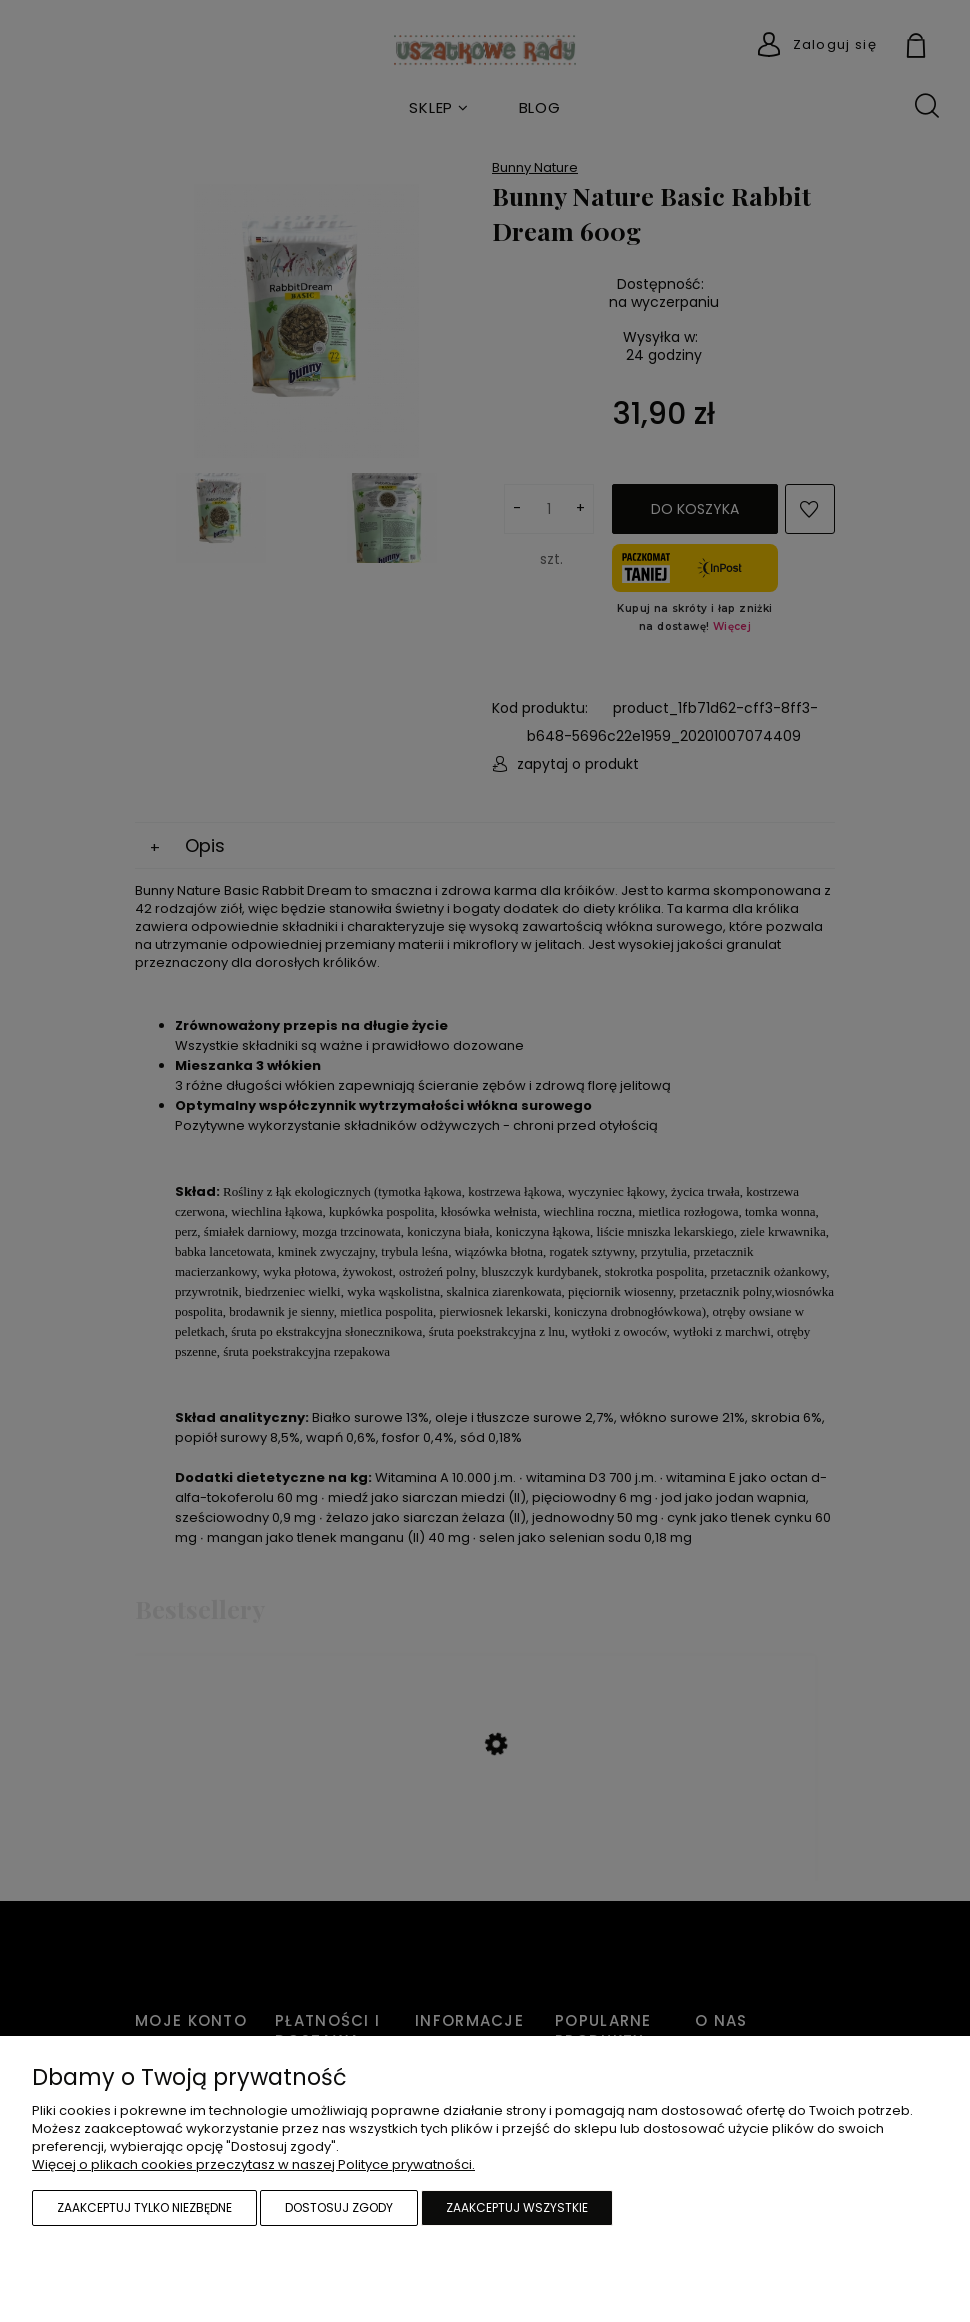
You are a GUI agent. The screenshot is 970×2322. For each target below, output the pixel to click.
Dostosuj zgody (339, 2207)
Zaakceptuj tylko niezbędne (144, 2207)
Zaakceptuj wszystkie (517, 2207)
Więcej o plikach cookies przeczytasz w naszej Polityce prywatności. (253, 2164)
